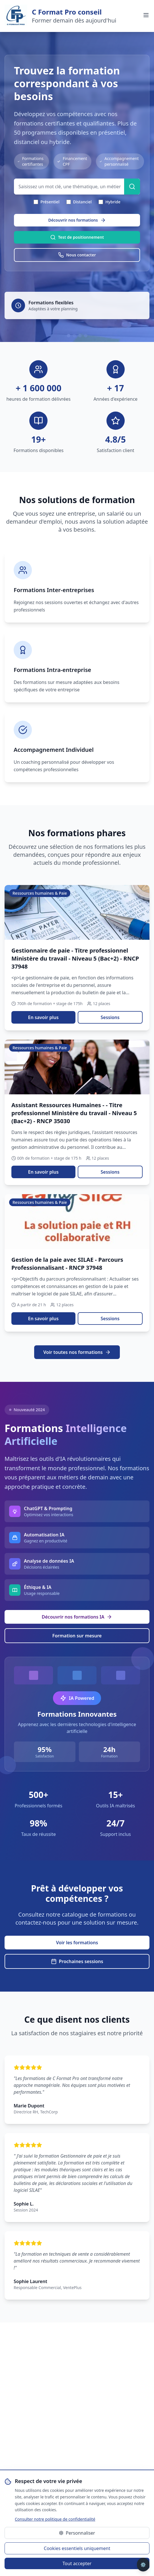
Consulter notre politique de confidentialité (55, 2519)
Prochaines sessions (77, 1961)
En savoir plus (43, 1017)
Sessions (110, 1017)
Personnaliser (77, 2533)
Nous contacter (77, 255)
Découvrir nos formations (77, 220)
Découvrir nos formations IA (77, 1617)
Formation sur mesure (77, 1636)
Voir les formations (77, 1942)
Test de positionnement (77, 237)
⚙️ (143, 2564)
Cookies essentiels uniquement (77, 2548)
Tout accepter (77, 2563)
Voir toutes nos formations (76, 1352)
